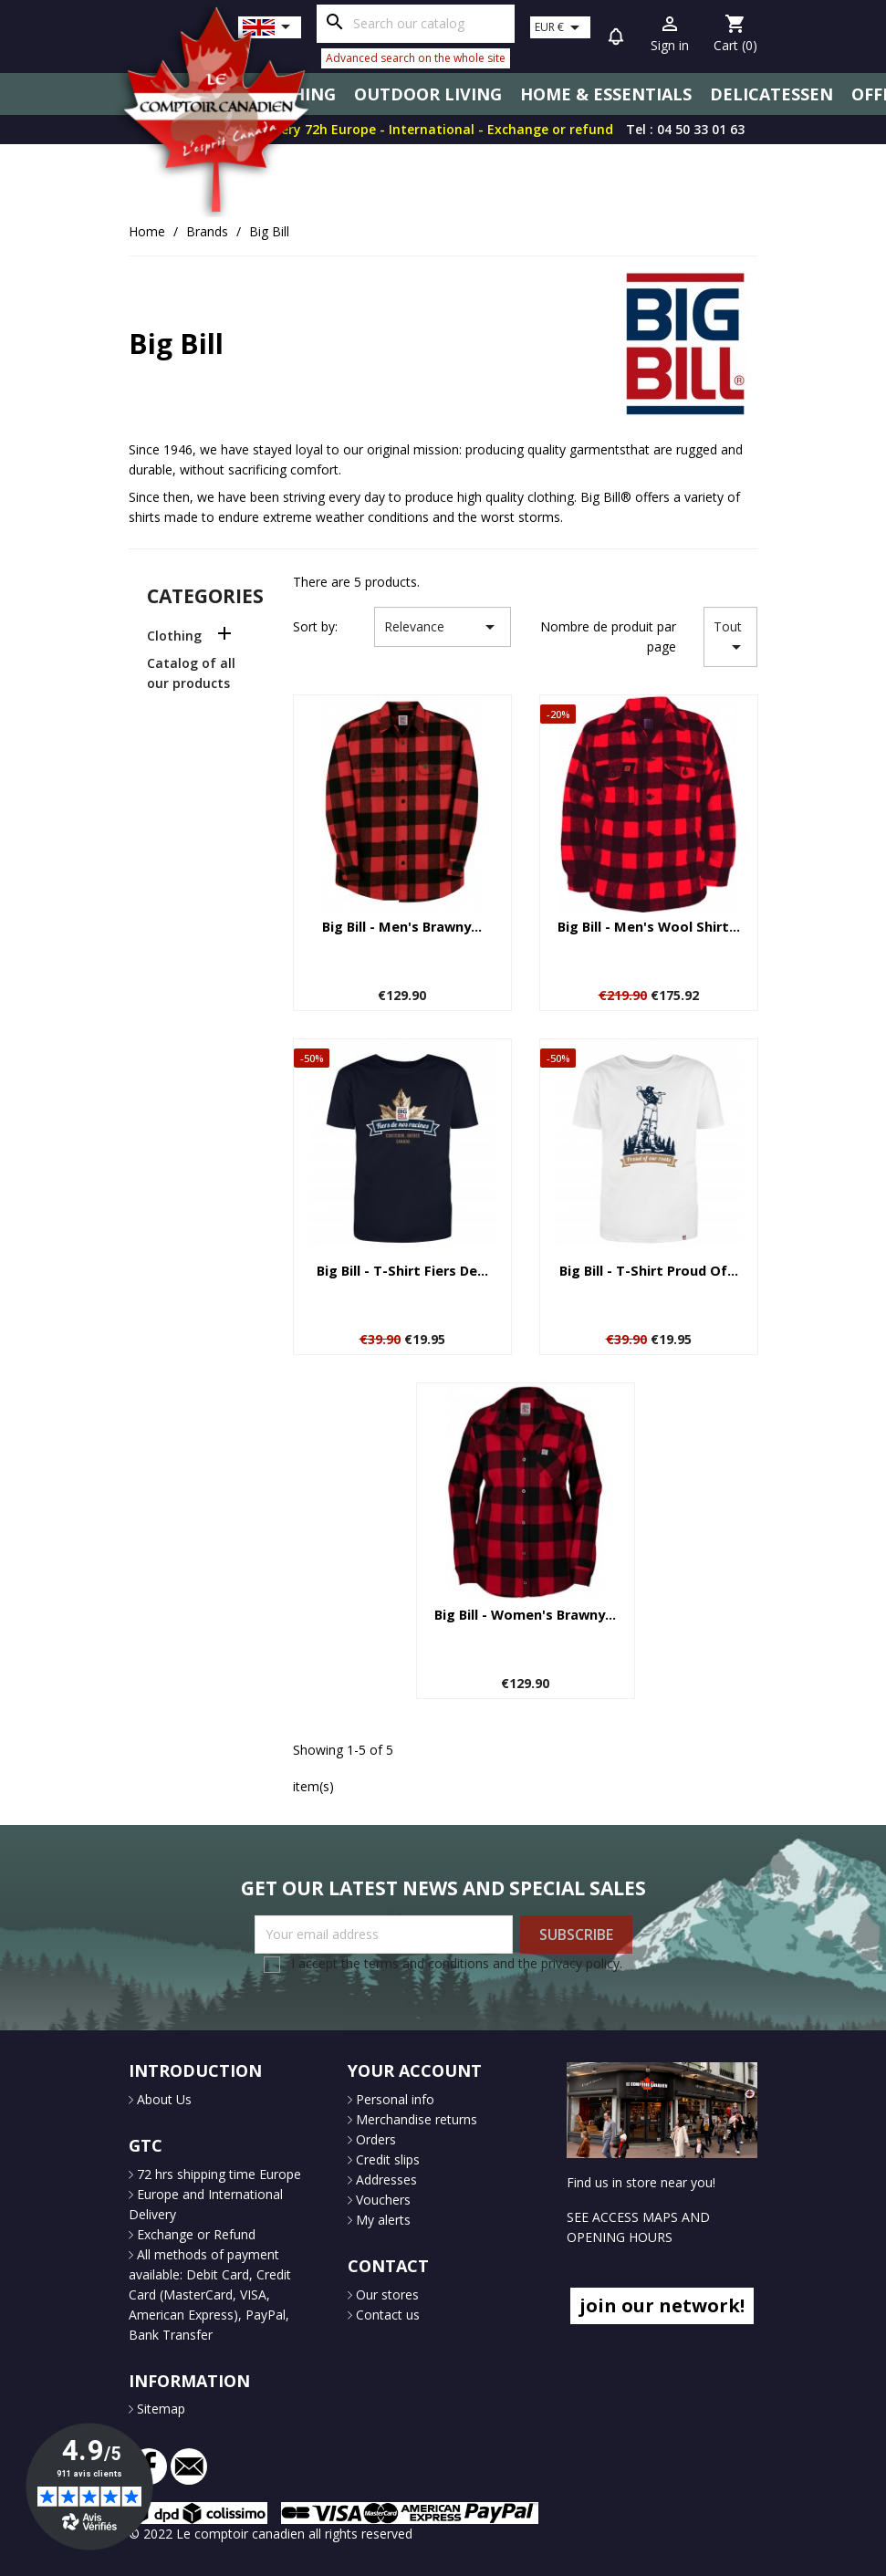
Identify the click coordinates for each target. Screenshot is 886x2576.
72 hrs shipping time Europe (217, 2174)
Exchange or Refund (194, 2234)
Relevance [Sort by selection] (442, 627)
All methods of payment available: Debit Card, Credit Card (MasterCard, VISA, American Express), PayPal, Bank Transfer (210, 2294)
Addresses (384, 2179)
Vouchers (381, 2199)
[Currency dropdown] (560, 27)
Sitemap (159, 2408)
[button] (616, 39)
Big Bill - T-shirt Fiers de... (402, 1270)
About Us (162, 2099)
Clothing (174, 635)
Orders (374, 2139)
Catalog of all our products (191, 673)
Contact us (386, 2314)
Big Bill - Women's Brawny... (525, 1614)
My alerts (381, 2219)
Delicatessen (771, 94)
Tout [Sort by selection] (731, 638)
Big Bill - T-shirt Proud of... (648, 1270)
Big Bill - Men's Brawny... (402, 926)
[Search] (416, 24)
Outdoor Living (428, 94)
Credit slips (386, 2159)
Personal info (393, 2099)
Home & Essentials (606, 94)
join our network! (662, 2306)
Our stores (385, 2294)
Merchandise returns (414, 2119)
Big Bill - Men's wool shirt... (649, 926)
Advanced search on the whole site (416, 58)
